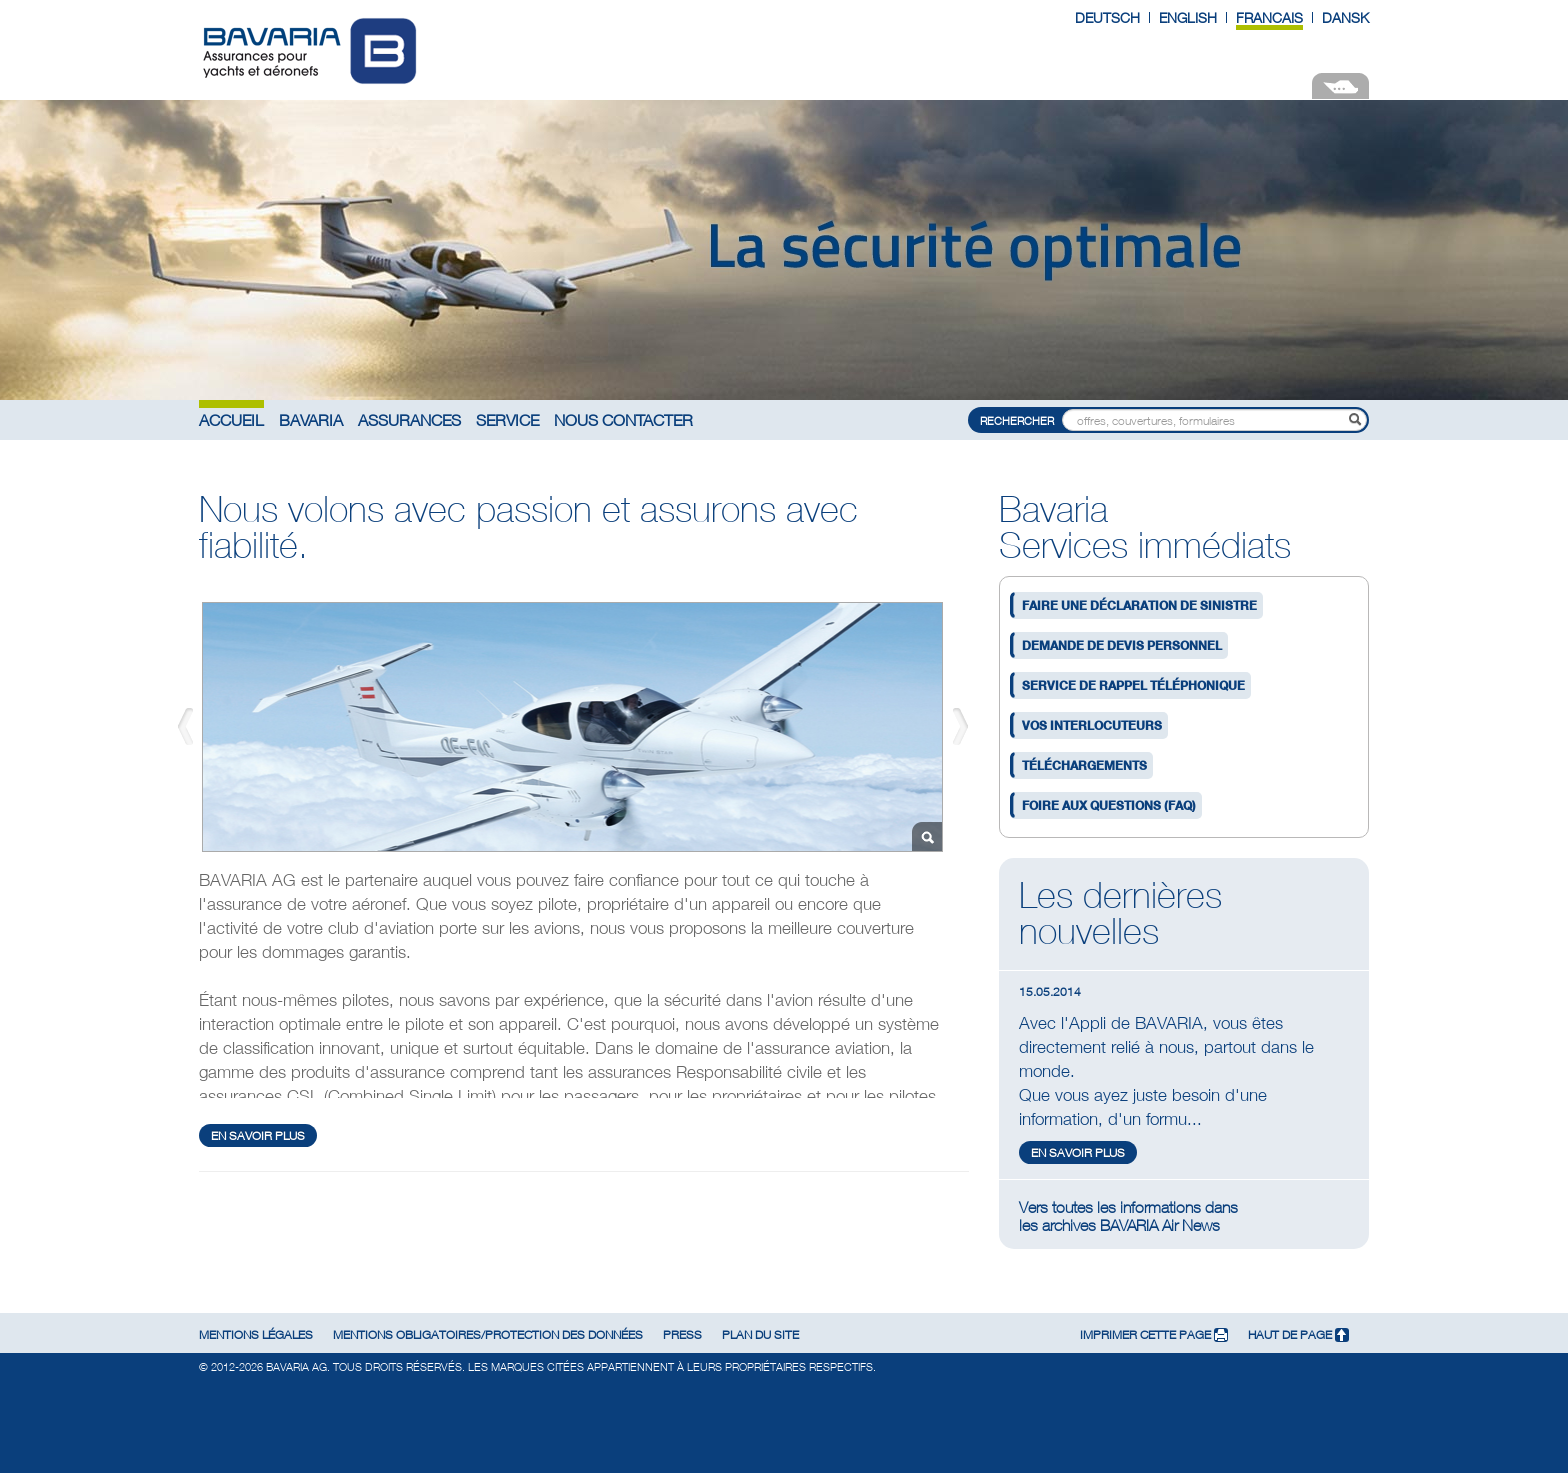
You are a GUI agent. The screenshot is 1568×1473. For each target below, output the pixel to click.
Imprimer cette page (1154, 1334)
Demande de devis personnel (1122, 645)
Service (507, 419)
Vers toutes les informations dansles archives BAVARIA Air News (1128, 1216)
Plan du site (760, 1334)
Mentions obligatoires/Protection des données (488, 1334)
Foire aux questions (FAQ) (1109, 805)
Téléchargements (1084, 765)
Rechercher (1017, 420)
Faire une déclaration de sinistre (1139, 605)
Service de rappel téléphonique (1133, 685)
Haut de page (1298, 1334)
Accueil (231, 419)
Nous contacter (623, 419)
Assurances (409, 419)
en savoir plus (258, 1135)
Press (682, 1334)
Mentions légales (256, 1334)
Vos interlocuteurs (1092, 725)
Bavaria (311, 419)
